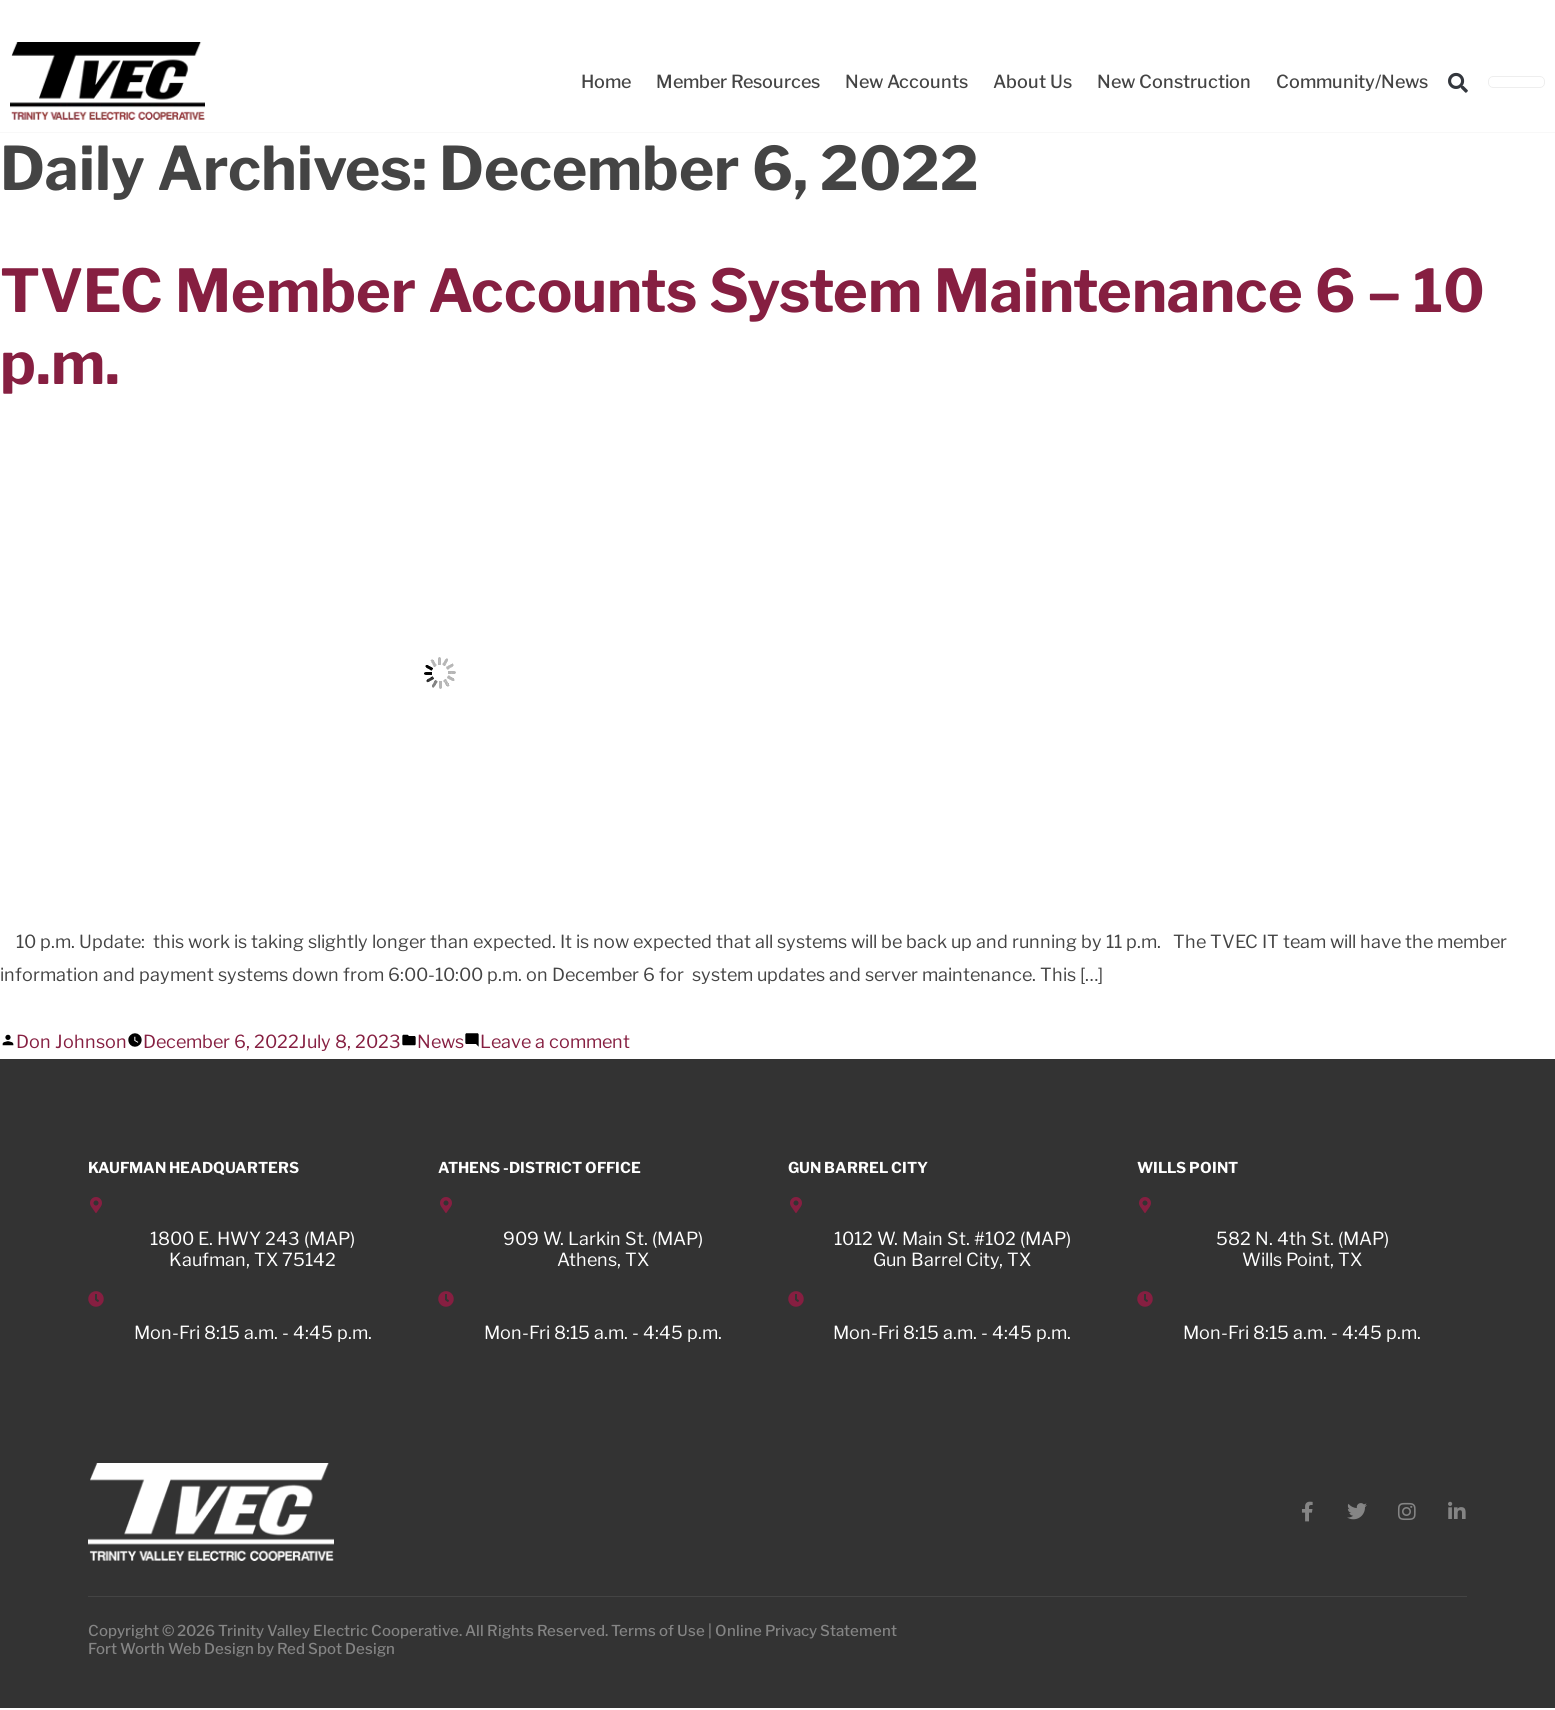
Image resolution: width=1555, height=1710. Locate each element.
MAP (329, 1238)
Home (606, 81)
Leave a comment (555, 1041)
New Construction (1174, 81)
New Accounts (906, 81)
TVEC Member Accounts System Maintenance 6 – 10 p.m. (756, 326)
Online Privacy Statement (806, 1633)
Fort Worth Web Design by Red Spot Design (241, 1651)
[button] (1458, 83)
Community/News (1352, 81)
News (440, 1041)
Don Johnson (71, 1041)
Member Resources (738, 81)
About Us (1032, 81)
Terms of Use (658, 1633)
